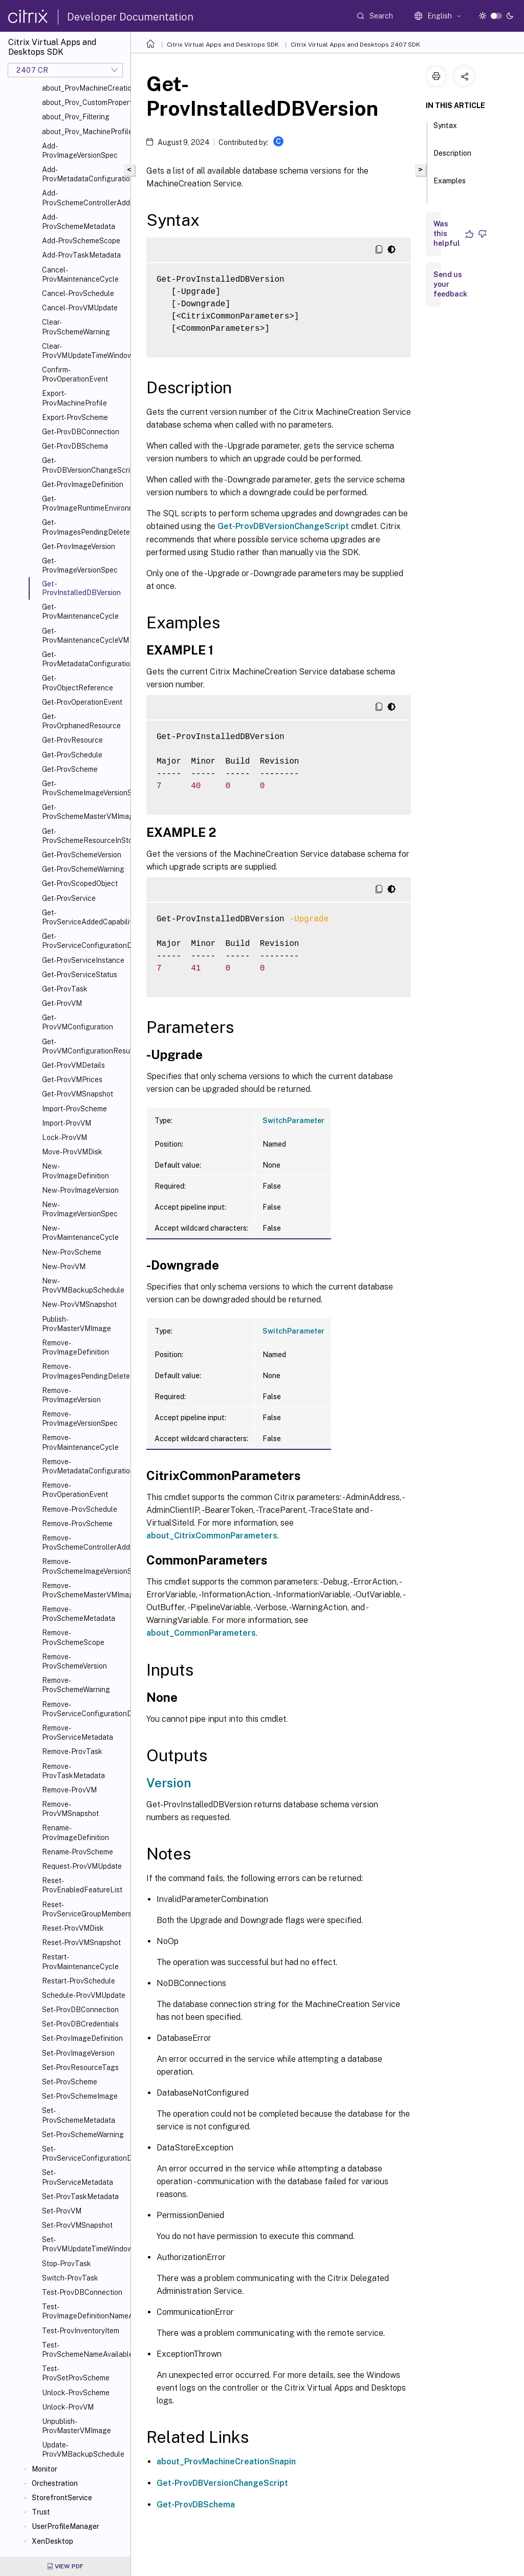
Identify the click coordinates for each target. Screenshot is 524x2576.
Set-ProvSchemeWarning (83, 2134)
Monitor (44, 2469)
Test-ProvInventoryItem (80, 2331)
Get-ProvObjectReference (77, 682)
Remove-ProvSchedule (79, 1509)
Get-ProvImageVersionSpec (80, 565)
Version (168, 1783)
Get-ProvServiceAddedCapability (84, 917)
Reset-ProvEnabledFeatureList (82, 1885)
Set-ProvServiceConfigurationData (84, 2153)
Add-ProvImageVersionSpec (80, 150)
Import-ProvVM (66, 1123)
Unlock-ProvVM (68, 2407)
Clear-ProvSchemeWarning (76, 326)
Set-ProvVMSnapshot (77, 2225)
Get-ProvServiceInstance (83, 960)
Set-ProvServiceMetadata (77, 2177)
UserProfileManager (65, 2526)
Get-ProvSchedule (72, 755)
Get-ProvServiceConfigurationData (84, 940)
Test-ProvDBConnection (82, 2292)
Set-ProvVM (61, 2211)
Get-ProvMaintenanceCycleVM (84, 635)
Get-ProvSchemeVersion (81, 855)
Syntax (445, 130)
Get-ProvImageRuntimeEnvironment (84, 503)
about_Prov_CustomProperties (84, 102)
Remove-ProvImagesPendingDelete (84, 1371)
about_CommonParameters (201, 1633)
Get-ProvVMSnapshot (77, 1094)
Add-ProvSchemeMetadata (78, 221)
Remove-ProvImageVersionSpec (80, 1418)
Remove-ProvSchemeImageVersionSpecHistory (84, 1566)
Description (452, 157)
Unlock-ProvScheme (76, 2393)
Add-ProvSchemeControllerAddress (84, 197)
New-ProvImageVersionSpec (80, 1209)
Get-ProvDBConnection (80, 432)
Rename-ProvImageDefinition (75, 1832)
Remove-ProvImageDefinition (75, 1347)
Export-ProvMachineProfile (74, 398)
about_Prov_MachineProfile (84, 132)
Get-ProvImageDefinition (82, 484)
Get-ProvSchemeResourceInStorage (84, 835)
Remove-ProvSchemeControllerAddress (84, 1542)
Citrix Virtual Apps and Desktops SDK (223, 44)
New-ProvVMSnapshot (79, 1304)
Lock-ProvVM (64, 1137)
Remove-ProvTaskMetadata (73, 1771)
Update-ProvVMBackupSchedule (83, 2449)
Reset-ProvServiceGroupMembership (84, 1909)
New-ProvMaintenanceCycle (80, 1232)
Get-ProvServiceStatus (79, 974)
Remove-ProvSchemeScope (73, 1637)
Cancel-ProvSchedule (78, 293)
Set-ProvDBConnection (80, 2009)
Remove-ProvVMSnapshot (70, 1809)
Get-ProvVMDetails (73, 1065)
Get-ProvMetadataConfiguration (84, 659)
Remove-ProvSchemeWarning (76, 1685)
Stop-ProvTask (66, 2264)
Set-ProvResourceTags (80, 2067)
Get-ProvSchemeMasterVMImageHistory (84, 811)
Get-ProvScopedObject (80, 883)
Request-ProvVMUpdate (82, 1866)
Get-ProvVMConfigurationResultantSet (84, 1046)
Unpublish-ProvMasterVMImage (76, 2426)
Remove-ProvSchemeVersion (74, 1661)
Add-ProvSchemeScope (81, 241)
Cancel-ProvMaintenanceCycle (80, 274)
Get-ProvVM (62, 1003)
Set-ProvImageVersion (78, 2053)
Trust (41, 2512)
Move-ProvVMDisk (72, 1152)
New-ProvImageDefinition (75, 1170)
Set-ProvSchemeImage (80, 2096)
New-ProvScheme (71, 1252)
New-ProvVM (63, 1266)
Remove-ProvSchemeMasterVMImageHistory (84, 1590)
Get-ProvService (69, 898)
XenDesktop (52, 2541)
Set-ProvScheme (69, 2082)
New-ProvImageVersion (80, 1190)
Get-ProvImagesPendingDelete (84, 527)
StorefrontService (62, 2498)
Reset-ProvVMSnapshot (81, 1942)
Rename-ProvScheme (77, 1852)
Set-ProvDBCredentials (80, 2024)
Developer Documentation (130, 17)
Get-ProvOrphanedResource (81, 721)
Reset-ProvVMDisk (73, 1928)
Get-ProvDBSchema (75, 446)
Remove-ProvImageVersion (71, 1395)
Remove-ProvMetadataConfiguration (84, 1466)
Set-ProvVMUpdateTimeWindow (84, 2244)
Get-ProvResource (72, 740)
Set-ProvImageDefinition (82, 2038)
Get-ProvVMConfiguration (77, 1022)
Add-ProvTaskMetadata (81, 255)
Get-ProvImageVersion (78, 546)
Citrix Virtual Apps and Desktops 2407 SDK (355, 44)
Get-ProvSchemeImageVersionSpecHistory (84, 788)
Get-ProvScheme (70, 769)
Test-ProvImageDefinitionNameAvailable (84, 2311)
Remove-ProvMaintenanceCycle (80, 1442)
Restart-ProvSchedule (78, 1981)
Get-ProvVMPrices (72, 1079)
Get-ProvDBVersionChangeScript (84, 465)
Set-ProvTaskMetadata (80, 2196)
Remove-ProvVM (69, 1790)
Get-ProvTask (65, 989)
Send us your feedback (450, 284)
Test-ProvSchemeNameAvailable (84, 2349)
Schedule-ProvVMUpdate (83, 1995)
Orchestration (55, 2483)
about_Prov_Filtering (76, 117)
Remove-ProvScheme (77, 1523)
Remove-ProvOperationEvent (75, 1489)
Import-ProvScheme (74, 1109)
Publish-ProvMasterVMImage (76, 1324)
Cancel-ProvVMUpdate (80, 308)
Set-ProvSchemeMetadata (78, 2115)
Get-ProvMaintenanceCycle (80, 611)
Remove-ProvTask (72, 1751)
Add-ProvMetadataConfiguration (84, 174)
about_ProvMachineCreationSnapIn (84, 88)
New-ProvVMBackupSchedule (83, 1285)
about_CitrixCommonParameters (211, 1535)
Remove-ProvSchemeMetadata (78, 1613)
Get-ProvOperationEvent (82, 702)
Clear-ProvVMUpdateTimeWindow (84, 351)
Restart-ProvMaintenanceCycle (80, 1961)
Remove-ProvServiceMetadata (77, 1732)
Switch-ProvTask (70, 2278)
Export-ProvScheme (75, 417)
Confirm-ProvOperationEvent (75, 374)
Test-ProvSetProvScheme (76, 2373)
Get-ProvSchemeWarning (83, 869)
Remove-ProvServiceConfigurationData (84, 1709)
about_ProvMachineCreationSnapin (226, 2461)
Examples (449, 185)
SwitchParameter (293, 1120)
